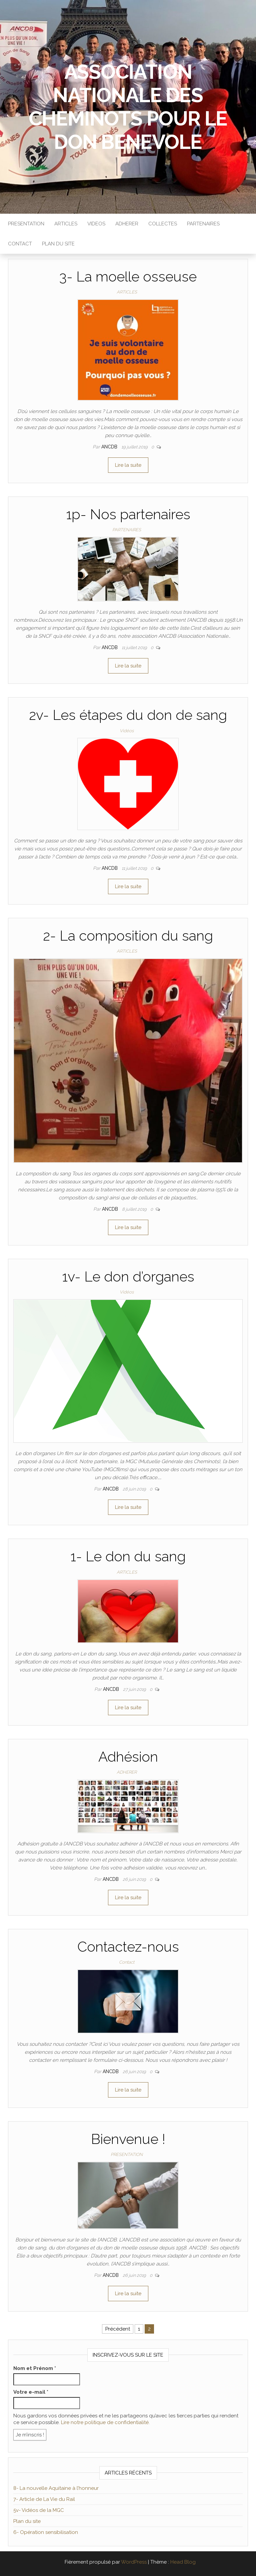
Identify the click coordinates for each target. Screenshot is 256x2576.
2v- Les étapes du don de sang (128, 715)
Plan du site (27, 2521)
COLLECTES (162, 224)
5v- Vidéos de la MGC (38, 2510)
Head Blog (183, 2562)
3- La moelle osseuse (128, 276)
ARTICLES (65, 224)
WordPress (134, 2562)
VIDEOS (96, 224)
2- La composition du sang (128, 936)
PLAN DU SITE (58, 244)
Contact (20, 244)
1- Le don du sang (128, 1556)
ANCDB (110, 446)
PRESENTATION (26, 224)
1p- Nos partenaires (128, 514)
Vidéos (127, 730)
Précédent (117, 2329)
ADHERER (126, 224)
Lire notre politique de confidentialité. (105, 2422)
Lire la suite (128, 465)
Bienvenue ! (128, 2139)
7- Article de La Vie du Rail (44, 2499)
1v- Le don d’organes (128, 1276)
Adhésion (128, 1757)
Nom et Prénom (34, 2368)
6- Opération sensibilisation (45, 2532)
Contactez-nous (128, 1947)
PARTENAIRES (203, 224)
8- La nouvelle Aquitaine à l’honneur (56, 2488)
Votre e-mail (30, 2392)
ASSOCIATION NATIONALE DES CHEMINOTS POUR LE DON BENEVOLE (128, 107)
